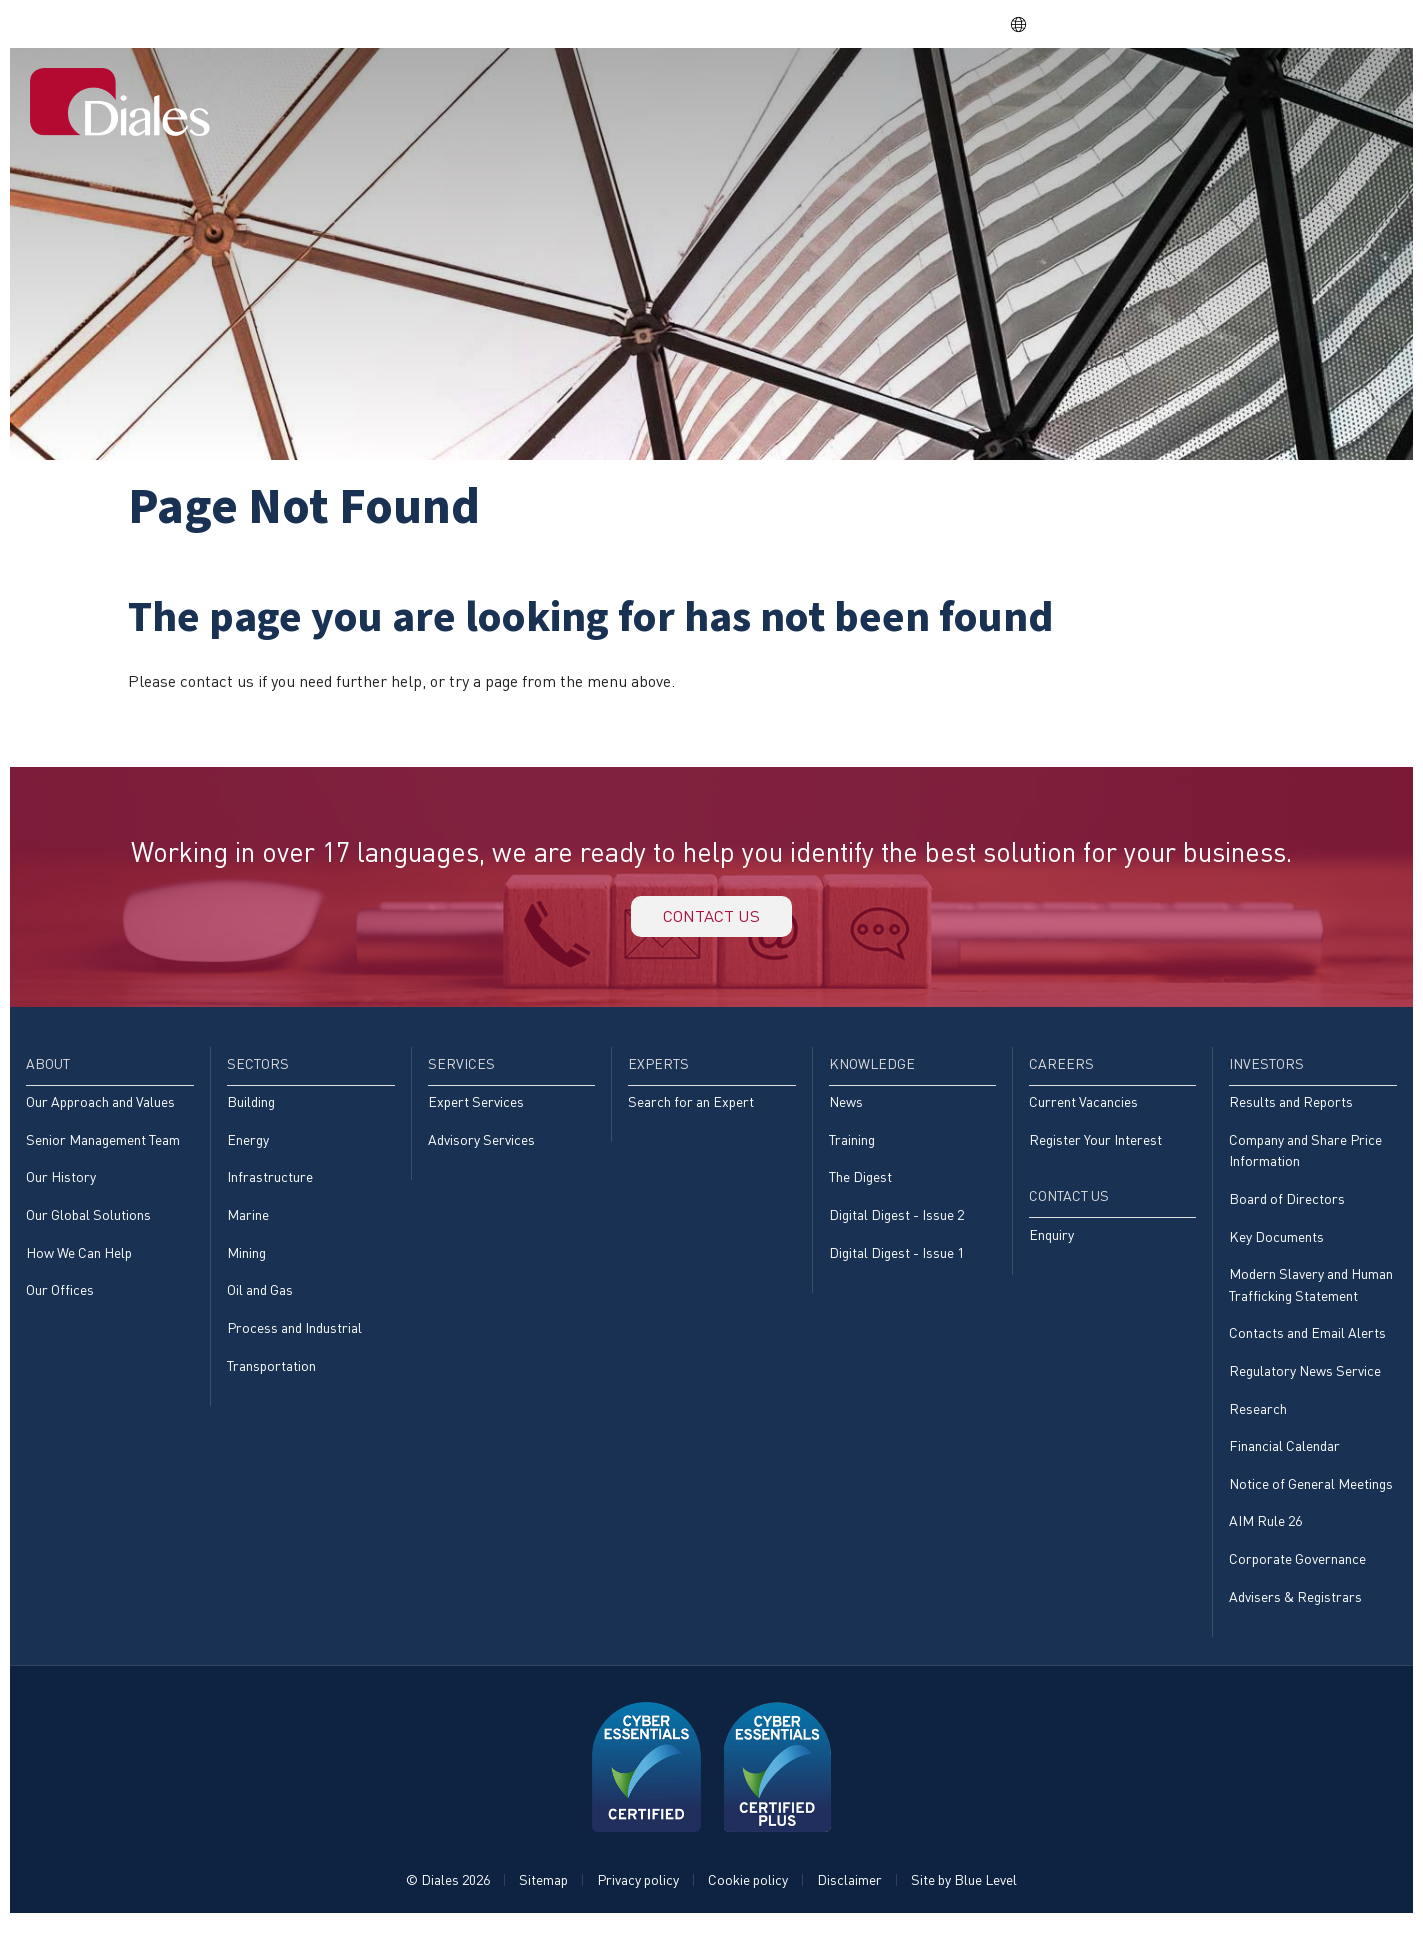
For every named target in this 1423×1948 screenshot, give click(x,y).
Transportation (271, 1383)
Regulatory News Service (1305, 1389)
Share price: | (901, 23)
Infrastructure (270, 1190)
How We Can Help (79, 1267)
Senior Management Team (103, 1151)
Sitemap (543, 1904)
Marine (248, 1228)
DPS (1109, 23)
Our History (61, 1190)
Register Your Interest (1095, 1151)
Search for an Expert (691, 1113)
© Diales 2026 (448, 1904)
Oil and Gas (260, 1306)
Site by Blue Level (964, 1904)
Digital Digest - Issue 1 (896, 1267)
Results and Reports (1291, 1113)
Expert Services (476, 1113)
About (607, 93)
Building (251, 1113)
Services (789, 93)
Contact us (712, 921)
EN (1029, 24)
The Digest (860, 1190)
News (846, 1113)
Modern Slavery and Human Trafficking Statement (1311, 1300)
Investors (1208, 93)
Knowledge (995, 93)
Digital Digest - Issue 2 (896, 1228)
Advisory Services (481, 1151)
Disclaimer (849, 1904)
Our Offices (60, 1306)
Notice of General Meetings (1311, 1505)
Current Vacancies (1083, 1113)
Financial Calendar (1284, 1466)
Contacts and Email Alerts (1307, 1350)
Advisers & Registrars (1295, 1620)
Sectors (692, 93)
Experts (886, 93)
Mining (246, 1267)
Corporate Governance (1297, 1582)
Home (532, 93)
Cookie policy (748, 1904)
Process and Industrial (294, 1344)
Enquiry (1051, 1248)
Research (1258, 1427)
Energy (248, 1151)
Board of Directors (1287, 1212)
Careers (1104, 93)
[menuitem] (532, 95)
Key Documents (1276, 1251)
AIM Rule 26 (1265, 1543)
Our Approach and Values (100, 1113)
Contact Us (1331, 93)
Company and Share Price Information (1305, 1162)
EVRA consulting (1206, 23)
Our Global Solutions (88, 1228)
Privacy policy (638, 1904)
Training (852, 1151)
